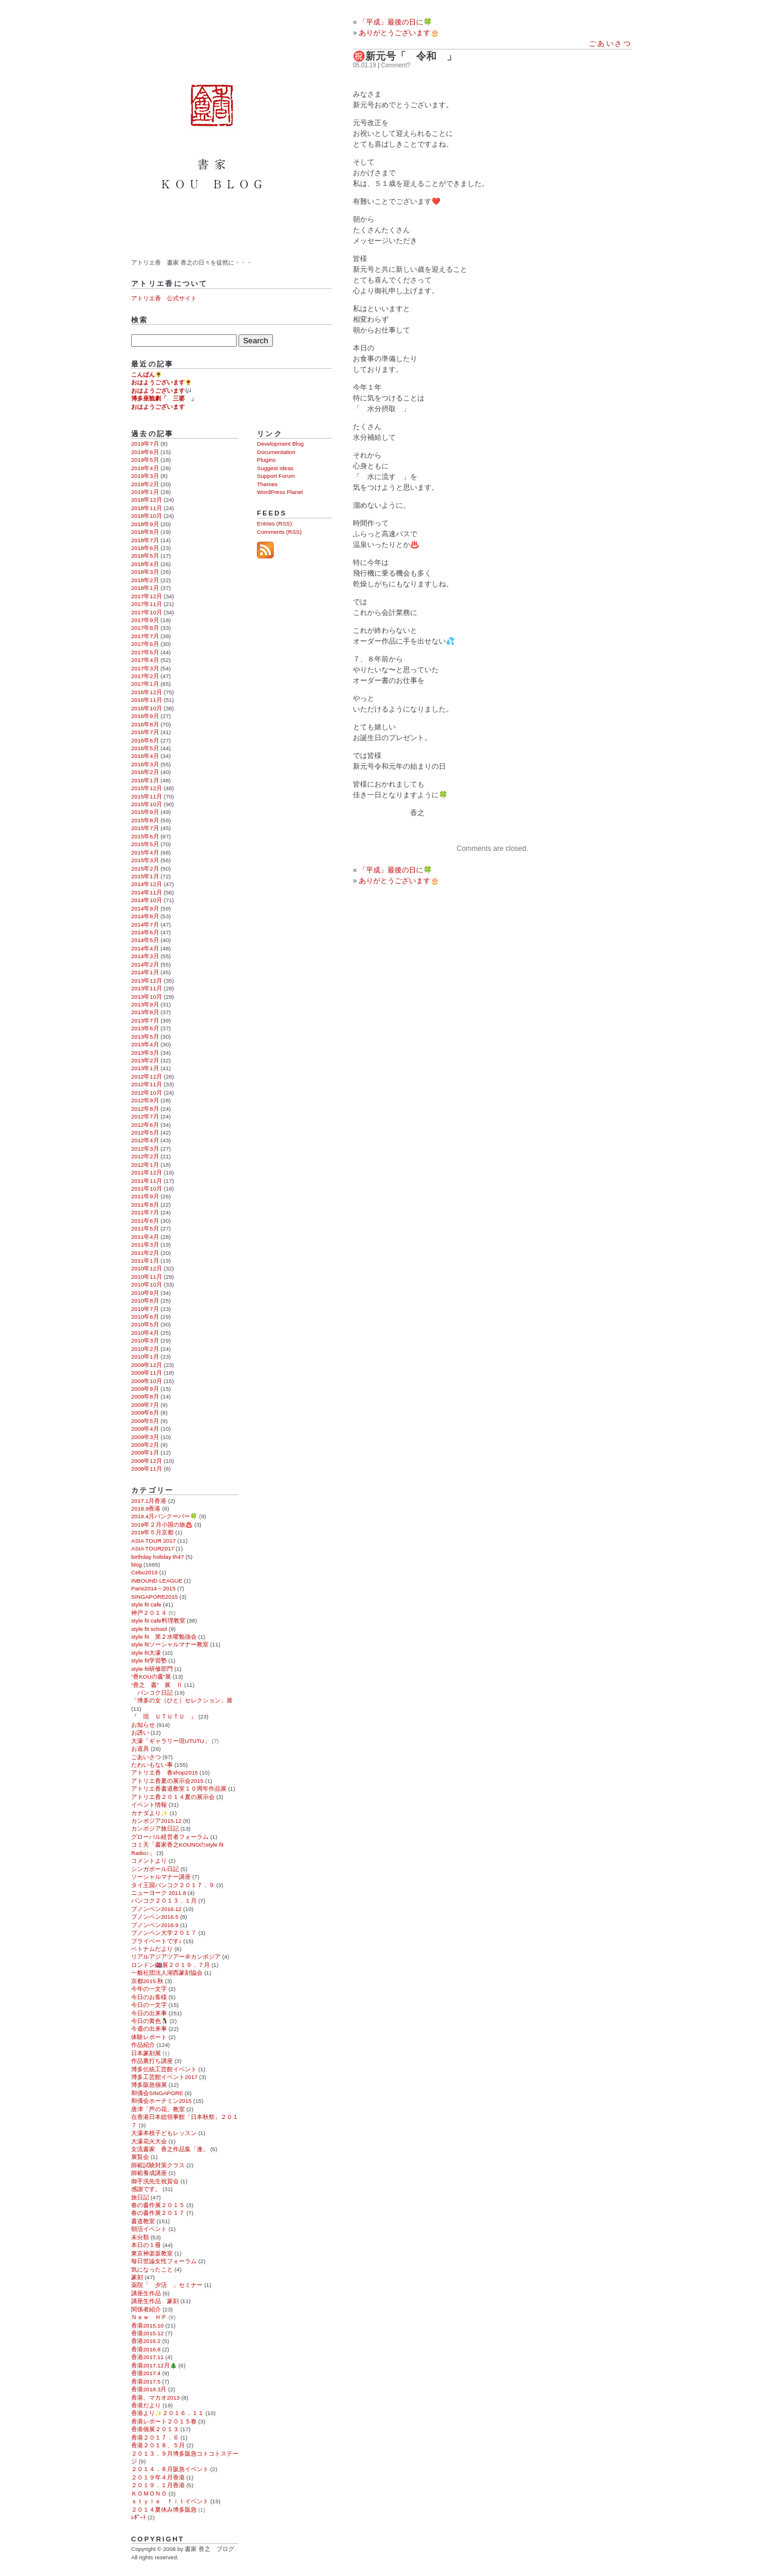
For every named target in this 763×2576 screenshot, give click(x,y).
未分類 (140, 2237)
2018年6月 (145, 548)
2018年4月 (145, 564)
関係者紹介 (146, 2309)
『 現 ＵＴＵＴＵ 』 (164, 1716)
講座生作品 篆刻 (155, 2301)
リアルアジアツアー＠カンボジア (176, 1956)
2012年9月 (145, 1100)
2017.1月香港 (148, 1500)
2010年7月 (145, 1309)
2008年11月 (146, 1468)
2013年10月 (146, 996)
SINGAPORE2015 (154, 1596)
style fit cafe (146, 1604)
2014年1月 (145, 972)
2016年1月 (145, 780)
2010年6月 (145, 1316)
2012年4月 (145, 1140)
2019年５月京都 (152, 1532)
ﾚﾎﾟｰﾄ (138, 2517)
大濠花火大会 (149, 2141)
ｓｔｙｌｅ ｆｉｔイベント (170, 2501)
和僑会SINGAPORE (157, 2093)
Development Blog (280, 443)
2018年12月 (146, 499)
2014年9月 (145, 908)
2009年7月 (145, 1405)
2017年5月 (145, 652)
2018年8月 (145, 532)
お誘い (140, 1732)
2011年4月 (145, 1236)
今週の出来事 (149, 2028)
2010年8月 (145, 1300)
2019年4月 (145, 468)
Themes (267, 484)
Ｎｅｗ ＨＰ (149, 2317)
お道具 (140, 1748)
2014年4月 (145, 948)
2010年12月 (146, 1268)
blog (136, 1564)
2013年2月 (145, 1060)
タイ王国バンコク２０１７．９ (173, 1885)
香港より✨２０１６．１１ (167, 2413)
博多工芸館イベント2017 (164, 2077)
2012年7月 (145, 1116)
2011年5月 (145, 1228)
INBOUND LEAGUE (156, 1580)
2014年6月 (145, 932)
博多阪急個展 (149, 2084)
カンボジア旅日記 (155, 1828)
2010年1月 (145, 1356)
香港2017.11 (147, 2357)
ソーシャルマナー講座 (161, 1876)
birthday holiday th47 (157, 1556)
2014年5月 (145, 940)
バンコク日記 (152, 1692)
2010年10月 (146, 1284)
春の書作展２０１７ (158, 2213)
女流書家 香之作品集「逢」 (170, 2149)
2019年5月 (145, 459)
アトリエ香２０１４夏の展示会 (173, 1797)
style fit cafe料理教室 (158, 1620)
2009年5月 (145, 1421)
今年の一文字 (149, 1988)
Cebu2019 (144, 1572)
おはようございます (158, 406)
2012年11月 (146, 1084)
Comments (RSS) (279, 532)
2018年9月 (145, 524)
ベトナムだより (152, 1949)
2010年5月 (145, 1324)
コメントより (149, 1860)
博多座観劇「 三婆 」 (164, 398)
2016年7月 (145, 732)
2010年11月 (146, 1276)
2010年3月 (145, 1340)
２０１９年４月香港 (158, 2477)
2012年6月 (145, 1124)
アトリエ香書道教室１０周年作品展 (179, 1788)
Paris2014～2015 (153, 1588)
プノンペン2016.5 (154, 1916)
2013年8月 (145, 1012)
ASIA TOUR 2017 (153, 1540)
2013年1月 (145, 1068)
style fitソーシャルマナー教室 (170, 1644)
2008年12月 (146, 1461)
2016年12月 (146, 692)
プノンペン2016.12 (156, 1909)
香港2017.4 (145, 2373)
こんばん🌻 (146, 374)
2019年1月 (145, 492)
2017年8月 (145, 627)
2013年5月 (145, 1036)
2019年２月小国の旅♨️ (162, 1524)
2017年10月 (146, 612)
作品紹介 (143, 2044)
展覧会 (140, 2157)
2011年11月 (146, 1180)
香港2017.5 (145, 2381)
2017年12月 (146, 596)
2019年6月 (145, 452)
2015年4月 (145, 852)
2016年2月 (145, 772)
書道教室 (143, 2221)
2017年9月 (145, 620)
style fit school (149, 1629)
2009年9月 (145, 1388)
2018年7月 (145, 540)
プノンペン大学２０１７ (164, 1932)
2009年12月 (146, 1365)
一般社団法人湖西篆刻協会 (167, 1972)
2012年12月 (146, 1076)
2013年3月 (145, 1052)
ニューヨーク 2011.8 (158, 1893)
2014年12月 (146, 884)
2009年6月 (145, 1412)
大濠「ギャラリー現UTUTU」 (170, 1741)
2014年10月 (146, 900)
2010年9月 (145, 1292)
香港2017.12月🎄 (154, 2365)
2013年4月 (145, 1044)
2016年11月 (146, 700)
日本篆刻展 (146, 2053)
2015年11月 (146, 796)
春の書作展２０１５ (158, 2205)
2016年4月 (145, 756)
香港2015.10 (147, 2325)
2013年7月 (145, 1020)
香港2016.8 (145, 2349)
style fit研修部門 (152, 1668)
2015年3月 (145, 860)
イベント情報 (149, 1804)
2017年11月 (146, 604)
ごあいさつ (610, 43)
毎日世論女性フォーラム (164, 2261)
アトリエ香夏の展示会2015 (167, 1781)
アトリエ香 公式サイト (164, 298)
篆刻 (137, 2277)
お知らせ (143, 1725)
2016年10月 (146, 708)
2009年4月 (145, 1428)
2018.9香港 (145, 1508)
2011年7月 (145, 1212)
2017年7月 (145, 636)
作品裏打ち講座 (152, 2061)
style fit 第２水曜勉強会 (164, 1636)
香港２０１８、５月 (158, 2445)
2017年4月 (145, 660)
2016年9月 (145, 716)
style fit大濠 (146, 1652)
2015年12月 (146, 788)
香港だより (146, 2405)
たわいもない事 (152, 1764)
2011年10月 (146, 1188)
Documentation (276, 452)
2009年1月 (145, 1452)
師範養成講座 (149, 2173)
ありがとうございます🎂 (399, 881)
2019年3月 (145, 476)
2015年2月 (145, 868)
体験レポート (149, 2037)
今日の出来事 (149, 2013)
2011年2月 (145, 1253)
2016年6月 (145, 740)
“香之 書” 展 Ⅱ (156, 1685)
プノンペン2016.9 (154, 1925)
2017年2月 (145, 676)
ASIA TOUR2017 (152, 1548)
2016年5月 (145, 748)
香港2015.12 (147, 2333)
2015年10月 (146, 804)
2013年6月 (145, 1028)
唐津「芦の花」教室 (158, 2109)
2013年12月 (146, 980)
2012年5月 (145, 1132)
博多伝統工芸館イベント (164, 2069)
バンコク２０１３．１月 (164, 1900)
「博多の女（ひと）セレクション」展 (181, 1700)
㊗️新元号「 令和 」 (405, 55)
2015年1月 (145, 876)
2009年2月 (145, 1444)
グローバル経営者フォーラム (170, 1837)
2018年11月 (146, 508)
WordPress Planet (280, 492)
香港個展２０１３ (155, 2429)
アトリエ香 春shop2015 (164, 1772)
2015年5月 (145, 844)
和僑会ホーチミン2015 (161, 2101)
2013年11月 (146, 988)
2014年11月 (146, 892)
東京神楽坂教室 (152, 2253)
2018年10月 (146, 515)
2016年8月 (145, 724)
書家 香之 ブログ (213, 127)
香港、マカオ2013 (155, 2397)
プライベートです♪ (156, 1941)
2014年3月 (145, 956)
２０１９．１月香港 (158, 2485)
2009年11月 (146, 1372)
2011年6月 (145, 1220)
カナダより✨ (149, 1813)
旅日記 (140, 2197)
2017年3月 (145, 668)
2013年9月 (145, 1004)
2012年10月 (146, 1092)
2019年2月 (145, 484)
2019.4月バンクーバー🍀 (164, 1516)
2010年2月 (145, 1349)
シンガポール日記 (155, 1869)
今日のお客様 (149, 1997)
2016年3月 (145, 764)
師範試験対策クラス (158, 2165)
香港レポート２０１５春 (164, 2421)
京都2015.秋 (147, 1981)
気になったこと (152, 2269)
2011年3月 (145, 1244)
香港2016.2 (145, 2341)
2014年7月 (145, 924)
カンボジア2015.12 (156, 1820)
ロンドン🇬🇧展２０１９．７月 (170, 1965)
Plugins (266, 459)
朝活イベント (149, 2229)
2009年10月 (146, 1381)
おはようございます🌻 (161, 382)
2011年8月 (145, 1204)
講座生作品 (146, 2293)
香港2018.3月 (148, 2389)
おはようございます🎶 (161, 390)
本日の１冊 (146, 2245)
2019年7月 (145, 443)
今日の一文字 (149, 2005)
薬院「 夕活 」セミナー (167, 2285)
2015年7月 (145, 828)
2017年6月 (145, 644)
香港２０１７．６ (155, 2437)
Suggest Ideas (275, 468)
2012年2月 (145, 1156)
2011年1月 (145, 1260)
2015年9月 (145, 812)
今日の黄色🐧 (149, 2021)
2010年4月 (145, 1332)
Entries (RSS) (274, 523)
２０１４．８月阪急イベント (170, 2469)
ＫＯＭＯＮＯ (149, 2493)
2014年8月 (145, 916)
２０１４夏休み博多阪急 (164, 2509)
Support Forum (276, 476)
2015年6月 (145, 836)
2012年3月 (145, 1148)
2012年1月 (145, 1164)
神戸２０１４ (149, 1612)
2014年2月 (145, 964)
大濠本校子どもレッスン (164, 2133)
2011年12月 (146, 1172)
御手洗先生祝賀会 (155, 2181)
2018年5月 (145, 555)
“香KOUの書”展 (151, 1676)
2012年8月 (145, 1108)
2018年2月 (145, 580)
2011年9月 (145, 1196)
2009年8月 (145, 1396)
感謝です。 (146, 2189)
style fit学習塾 (149, 1660)
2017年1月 (145, 683)
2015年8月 (145, 820)
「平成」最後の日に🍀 (395, 22)
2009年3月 (145, 1437)
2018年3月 (145, 571)
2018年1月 (145, 588)
